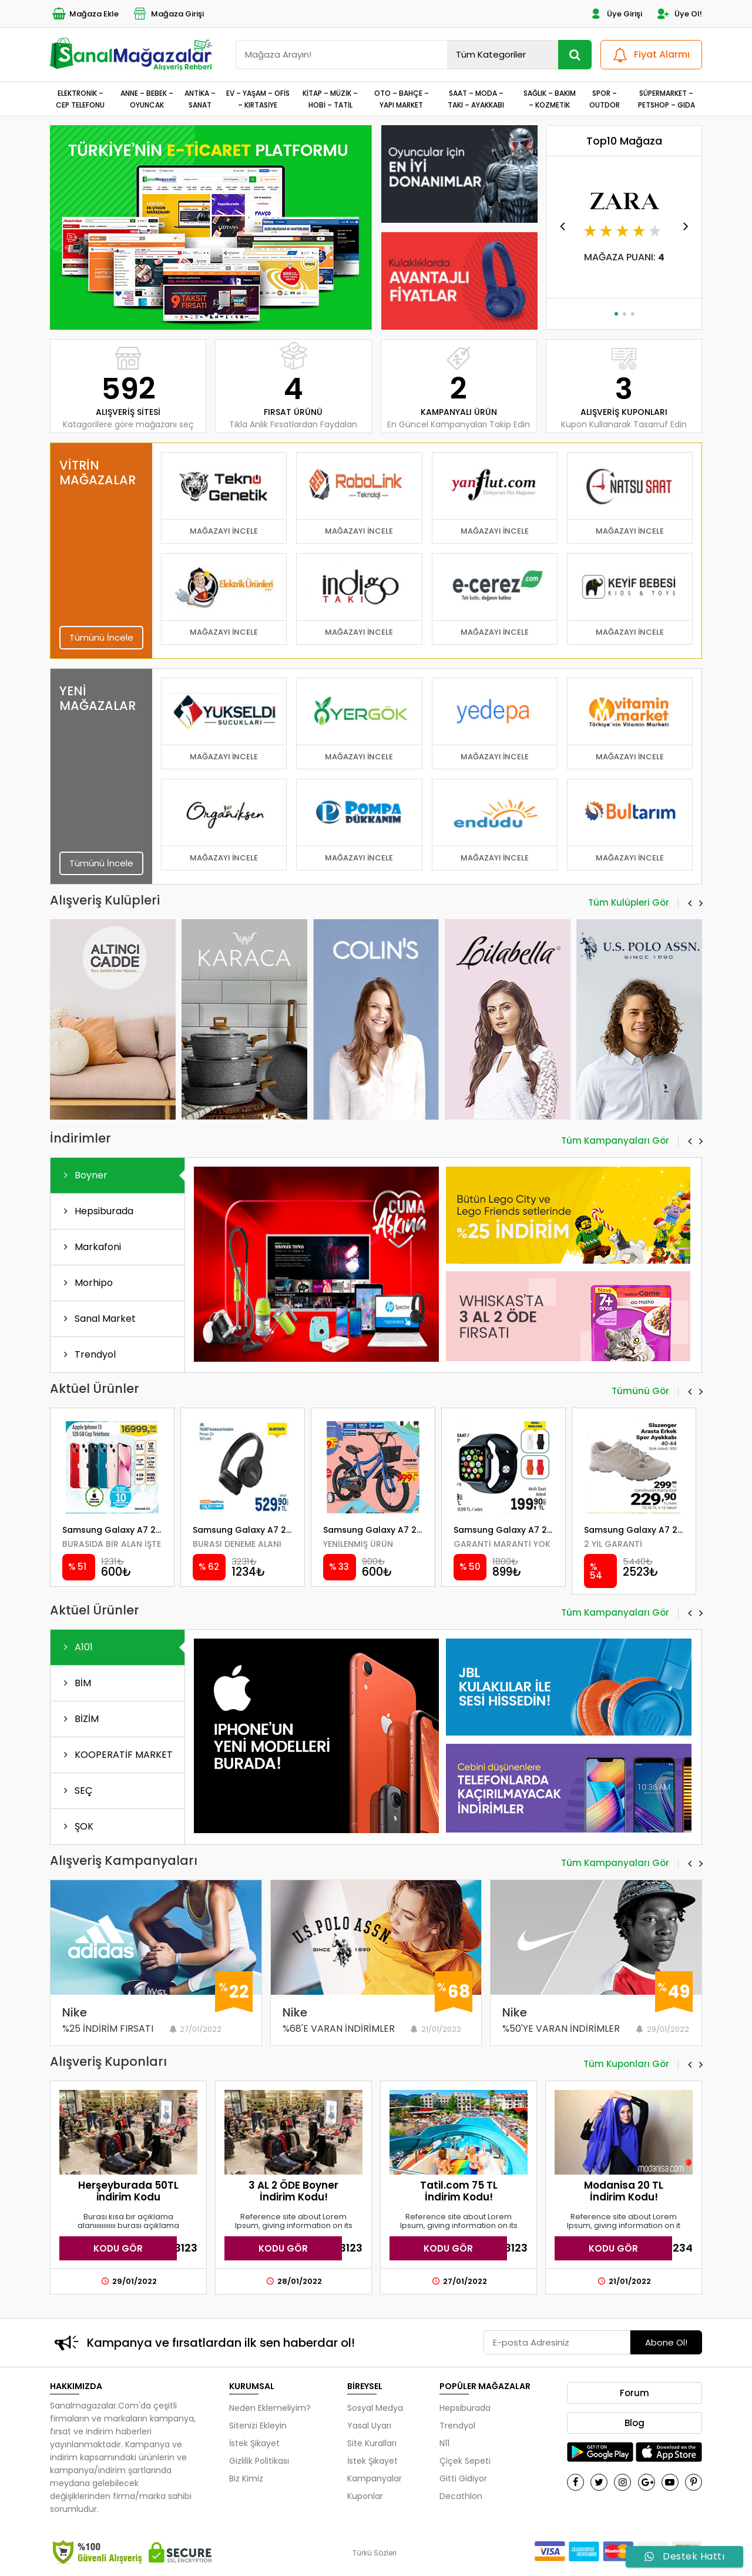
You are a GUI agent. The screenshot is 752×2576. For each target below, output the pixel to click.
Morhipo (86, 1282)
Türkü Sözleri (374, 2553)
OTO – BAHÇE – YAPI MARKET (401, 98)
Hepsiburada (96, 1211)
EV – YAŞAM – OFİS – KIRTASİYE (258, 98)
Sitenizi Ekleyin (258, 2425)
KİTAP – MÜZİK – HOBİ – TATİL (330, 98)
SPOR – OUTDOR (604, 98)
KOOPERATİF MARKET (116, 1754)
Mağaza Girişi (168, 13)
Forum (634, 2393)
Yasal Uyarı (369, 2425)
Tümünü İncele (101, 637)
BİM (75, 1683)
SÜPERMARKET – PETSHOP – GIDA (666, 98)
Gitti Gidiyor (463, 2478)
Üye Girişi (615, 13)
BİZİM (79, 1719)
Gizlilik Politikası (259, 2461)
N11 (444, 2443)
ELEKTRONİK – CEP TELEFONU (80, 98)
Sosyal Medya (375, 2408)
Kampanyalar (374, 2478)
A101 (76, 1647)
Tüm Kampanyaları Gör (615, 1141)
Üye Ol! (678, 13)
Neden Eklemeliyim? (270, 2408)
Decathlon (460, 2496)
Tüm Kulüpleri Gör (628, 903)
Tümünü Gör (640, 1391)
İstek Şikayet (254, 2443)
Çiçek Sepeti (465, 2461)
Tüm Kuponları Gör (626, 2064)
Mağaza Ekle (84, 13)
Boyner (83, 1175)
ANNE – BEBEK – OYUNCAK (146, 98)
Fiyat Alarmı (650, 55)
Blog (634, 2423)
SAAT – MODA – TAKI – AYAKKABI (476, 98)
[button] (206, 314)
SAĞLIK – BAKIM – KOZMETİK (549, 98)
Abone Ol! (666, 2342)
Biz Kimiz (246, 2478)
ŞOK (76, 1826)
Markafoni (90, 1247)
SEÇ (76, 1790)
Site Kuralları (372, 2443)
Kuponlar (365, 2496)
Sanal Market (97, 1318)
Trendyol (87, 1354)
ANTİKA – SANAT (200, 98)
